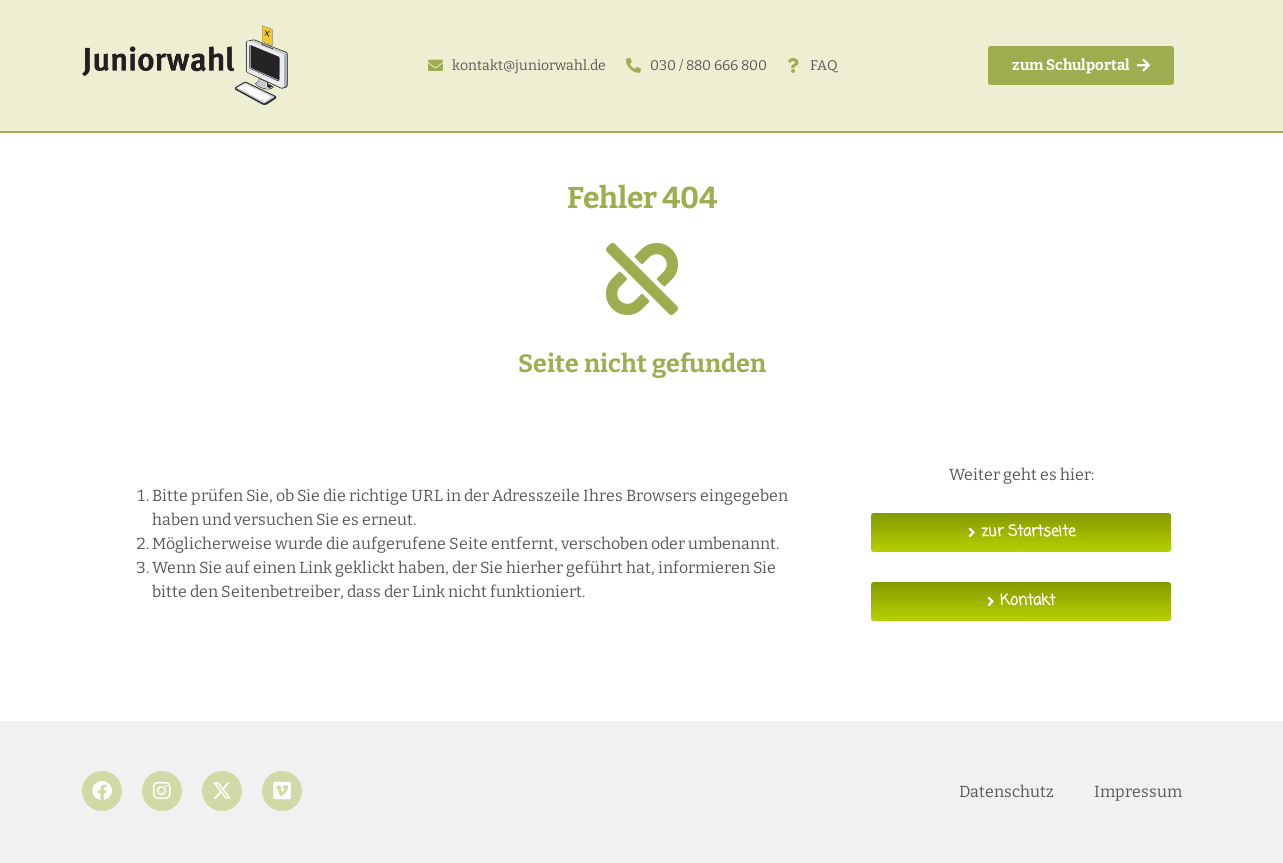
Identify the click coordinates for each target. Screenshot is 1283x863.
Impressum (1138, 791)
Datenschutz (1006, 791)
